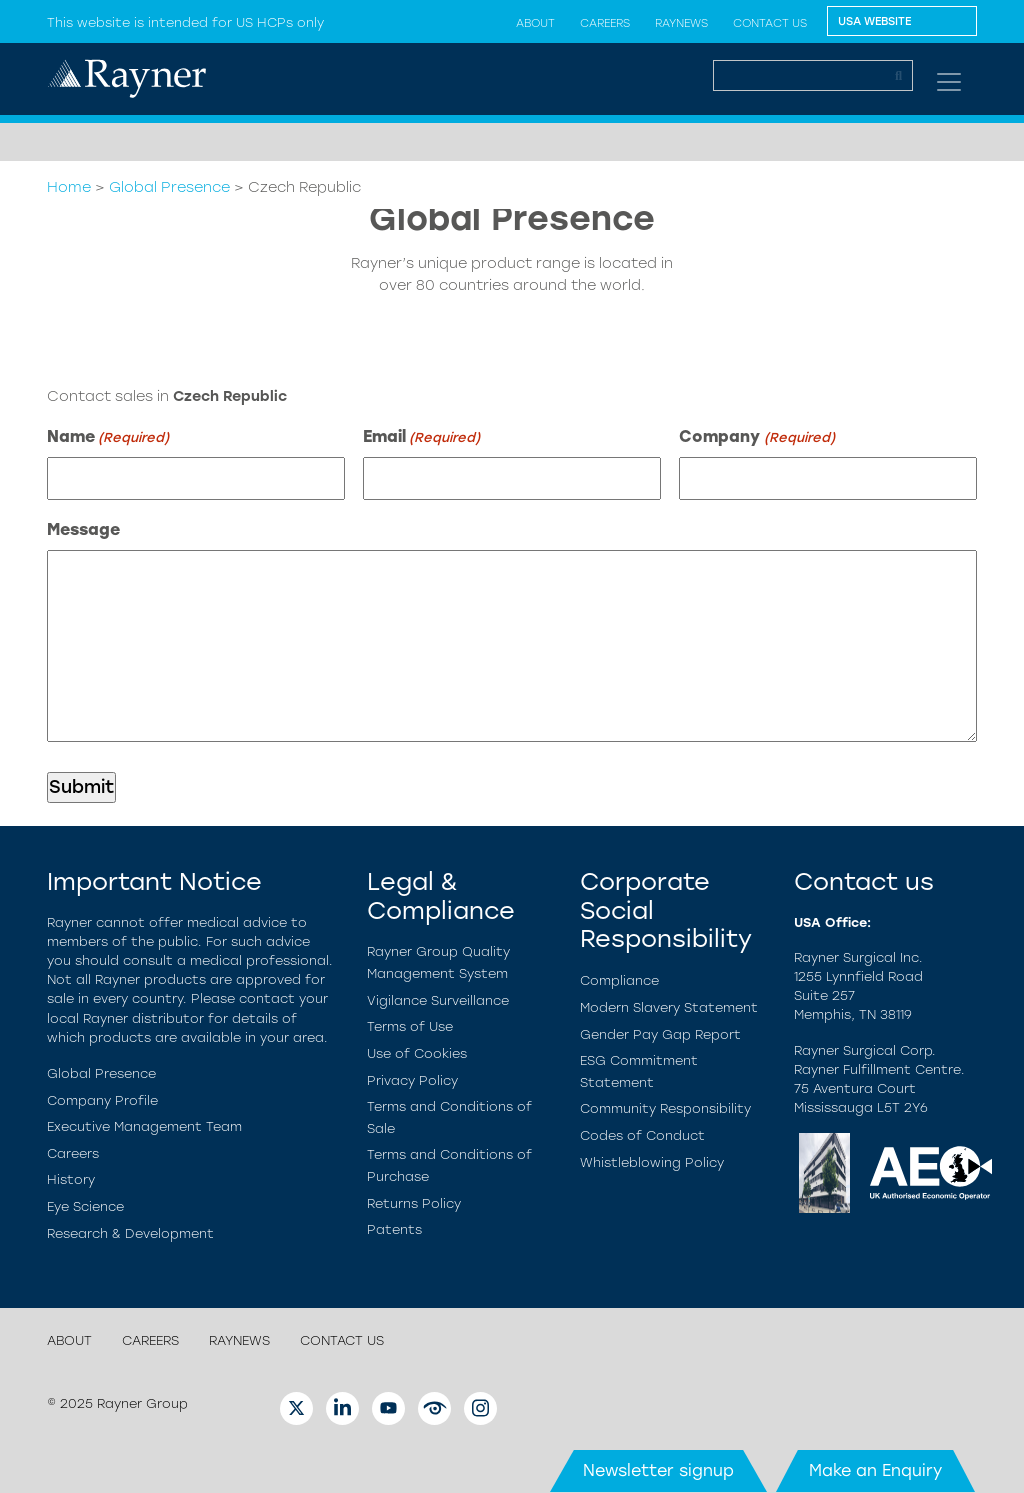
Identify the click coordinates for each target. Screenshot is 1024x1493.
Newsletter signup (658, 1470)
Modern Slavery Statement (669, 1007)
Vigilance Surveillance (438, 1000)
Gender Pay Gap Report (660, 1034)
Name (108, 437)
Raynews (681, 23)
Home (69, 187)
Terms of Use (410, 1026)
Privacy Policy (412, 1080)
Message (83, 529)
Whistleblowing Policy (652, 1162)
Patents (394, 1229)
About (535, 23)
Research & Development (130, 1233)
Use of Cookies (417, 1053)
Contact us (770, 23)
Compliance (619, 980)
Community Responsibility (665, 1108)
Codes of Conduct (642, 1135)
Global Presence (169, 187)
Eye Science (85, 1206)
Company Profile (102, 1100)
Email (421, 437)
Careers (605, 23)
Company (756, 437)
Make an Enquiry (875, 1470)
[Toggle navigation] (949, 82)
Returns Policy (414, 1203)
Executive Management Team (144, 1126)
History (71, 1179)
